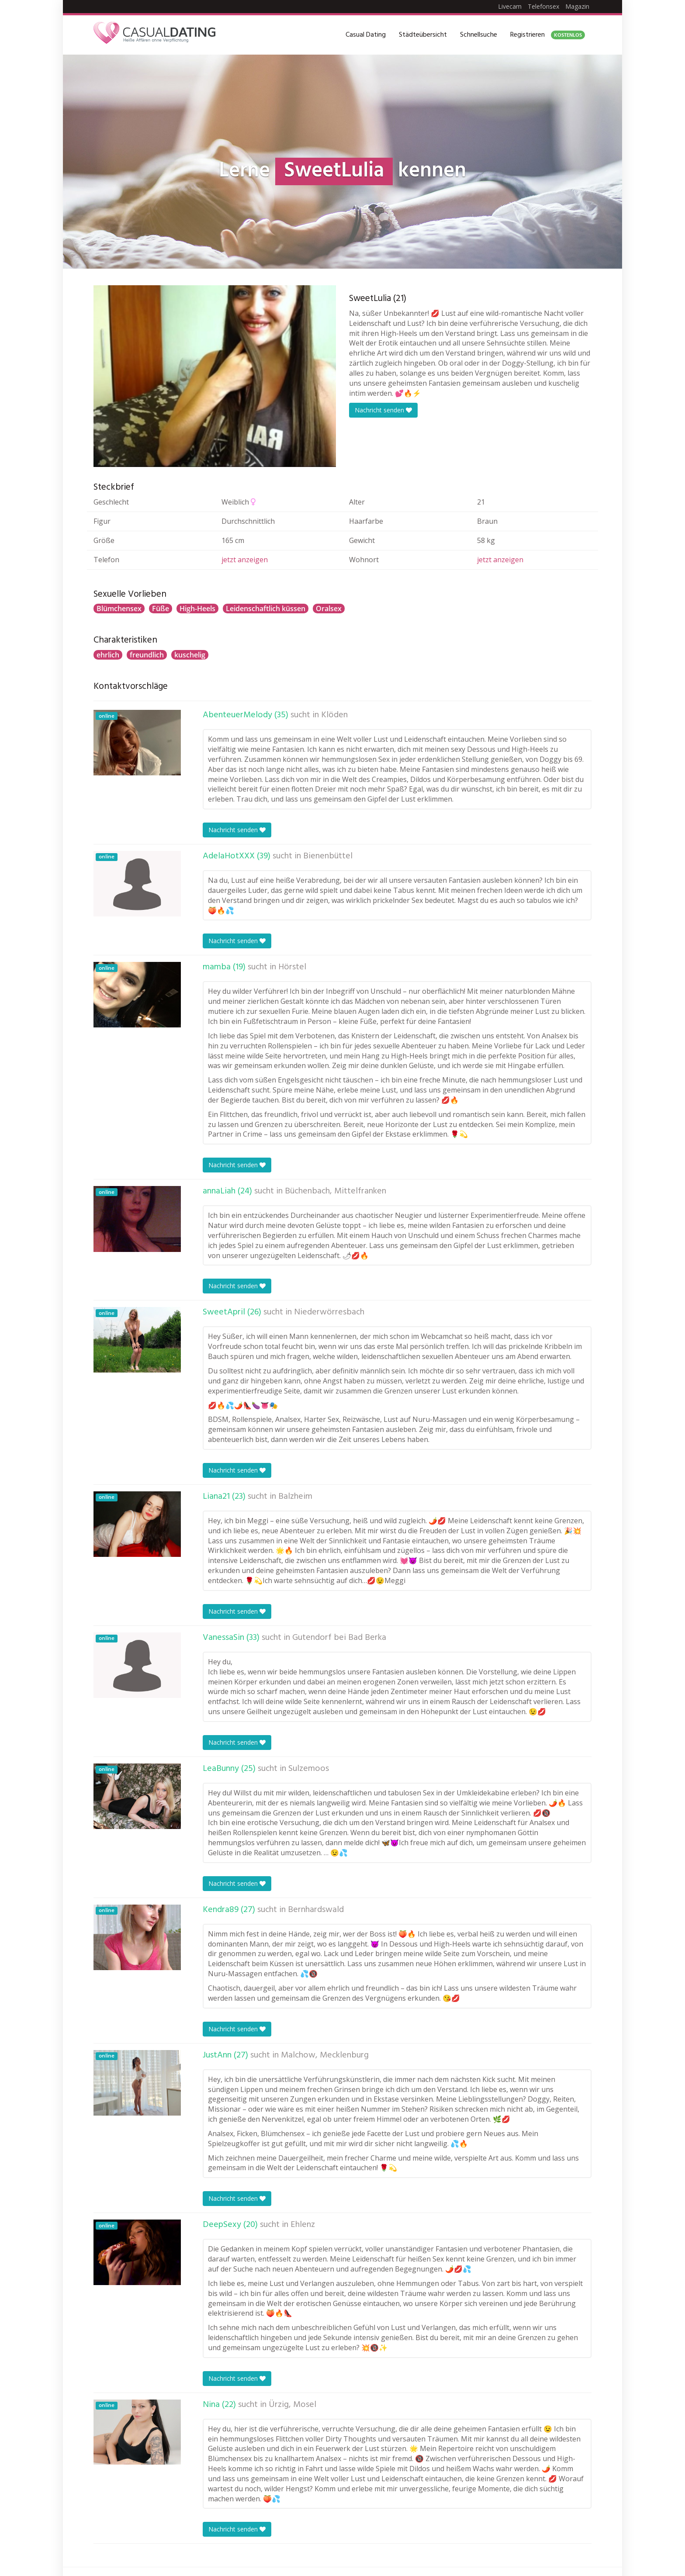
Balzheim (295, 1496)
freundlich (147, 655)
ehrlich (108, 655)
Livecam (510, 6)
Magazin (577, 6)
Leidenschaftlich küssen (265, 608)
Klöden (334, 715)
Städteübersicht (423, 35)
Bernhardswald (316, 1910)
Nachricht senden (383, 410)
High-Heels (197, 608)
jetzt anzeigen (244, 559)
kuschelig (189, 655)
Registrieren (547, 35)
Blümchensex (119, 608)
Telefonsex (543, 6)
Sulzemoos (308, 1768)
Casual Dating (366, 35)
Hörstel (292, 967)
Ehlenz (303, 2225)
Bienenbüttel (328, 856)
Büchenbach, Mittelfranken (335, 1191)
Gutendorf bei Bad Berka (339, 1637)
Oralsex (329, 608)
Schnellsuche (478, 35)
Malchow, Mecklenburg (325, 2055)
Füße (160, 608)
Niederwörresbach (329, 1312)
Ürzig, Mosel (292, 2405)
